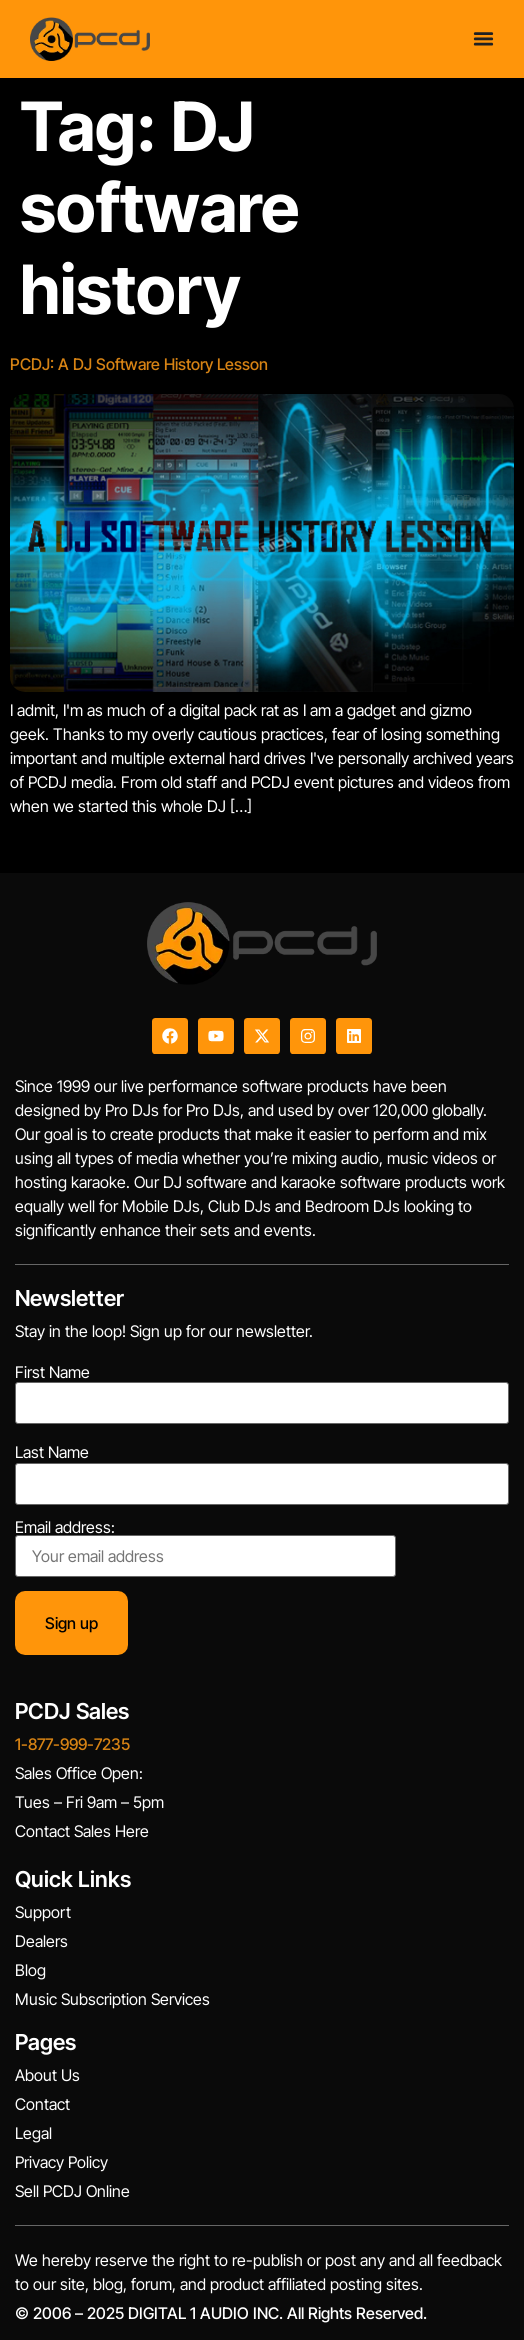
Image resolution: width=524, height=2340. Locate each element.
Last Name (52, 1452)
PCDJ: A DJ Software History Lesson (139, 364)
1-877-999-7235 (72, 1744)
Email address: (205, 1548)
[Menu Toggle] (483, 38)
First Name (52, 1372)
